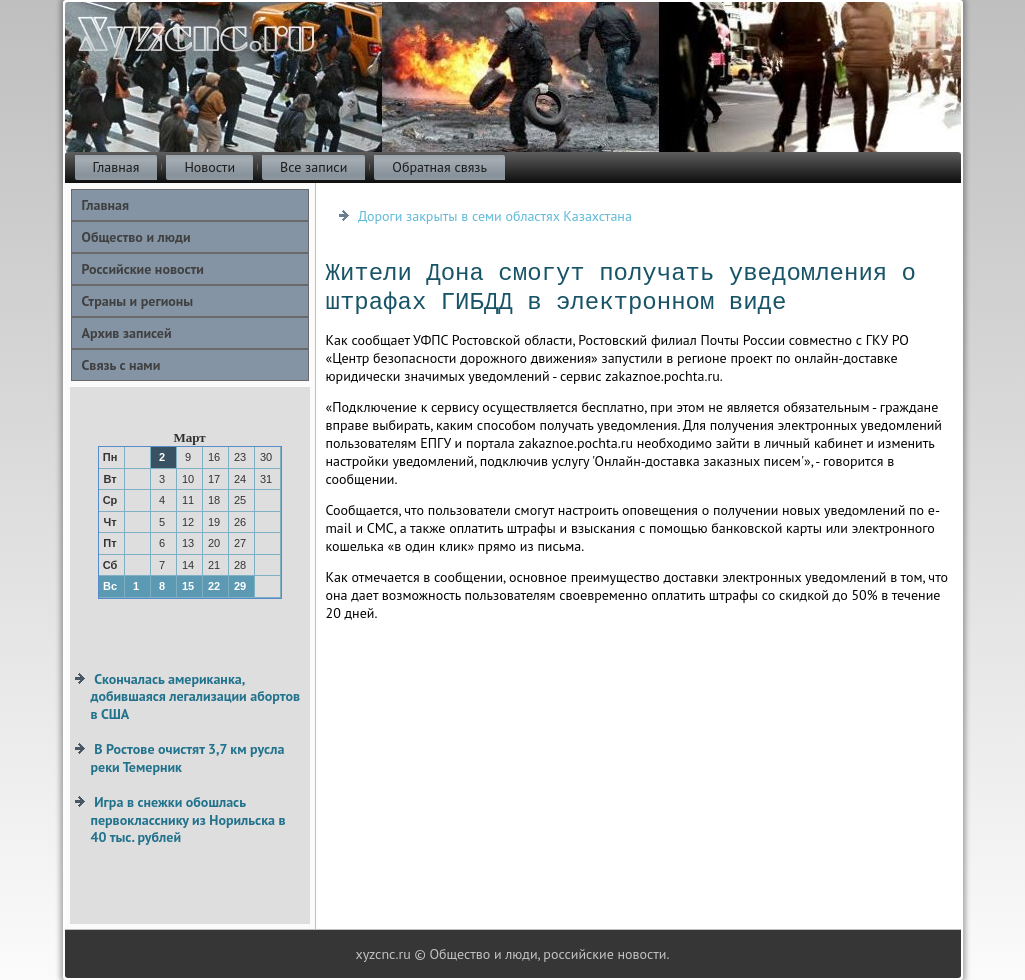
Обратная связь (439, 167)
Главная (116, 167)
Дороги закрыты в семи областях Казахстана (495, 216)
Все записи (313, 167)
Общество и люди (136, 237)
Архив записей (127, 333)
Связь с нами (121, 365)
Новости (209, 167)
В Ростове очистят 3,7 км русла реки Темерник (188, 758)
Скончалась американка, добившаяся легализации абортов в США (196, 696)
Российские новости (143, 269)
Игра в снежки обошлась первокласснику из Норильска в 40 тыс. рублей (188, 819)
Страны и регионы (138, 301)
